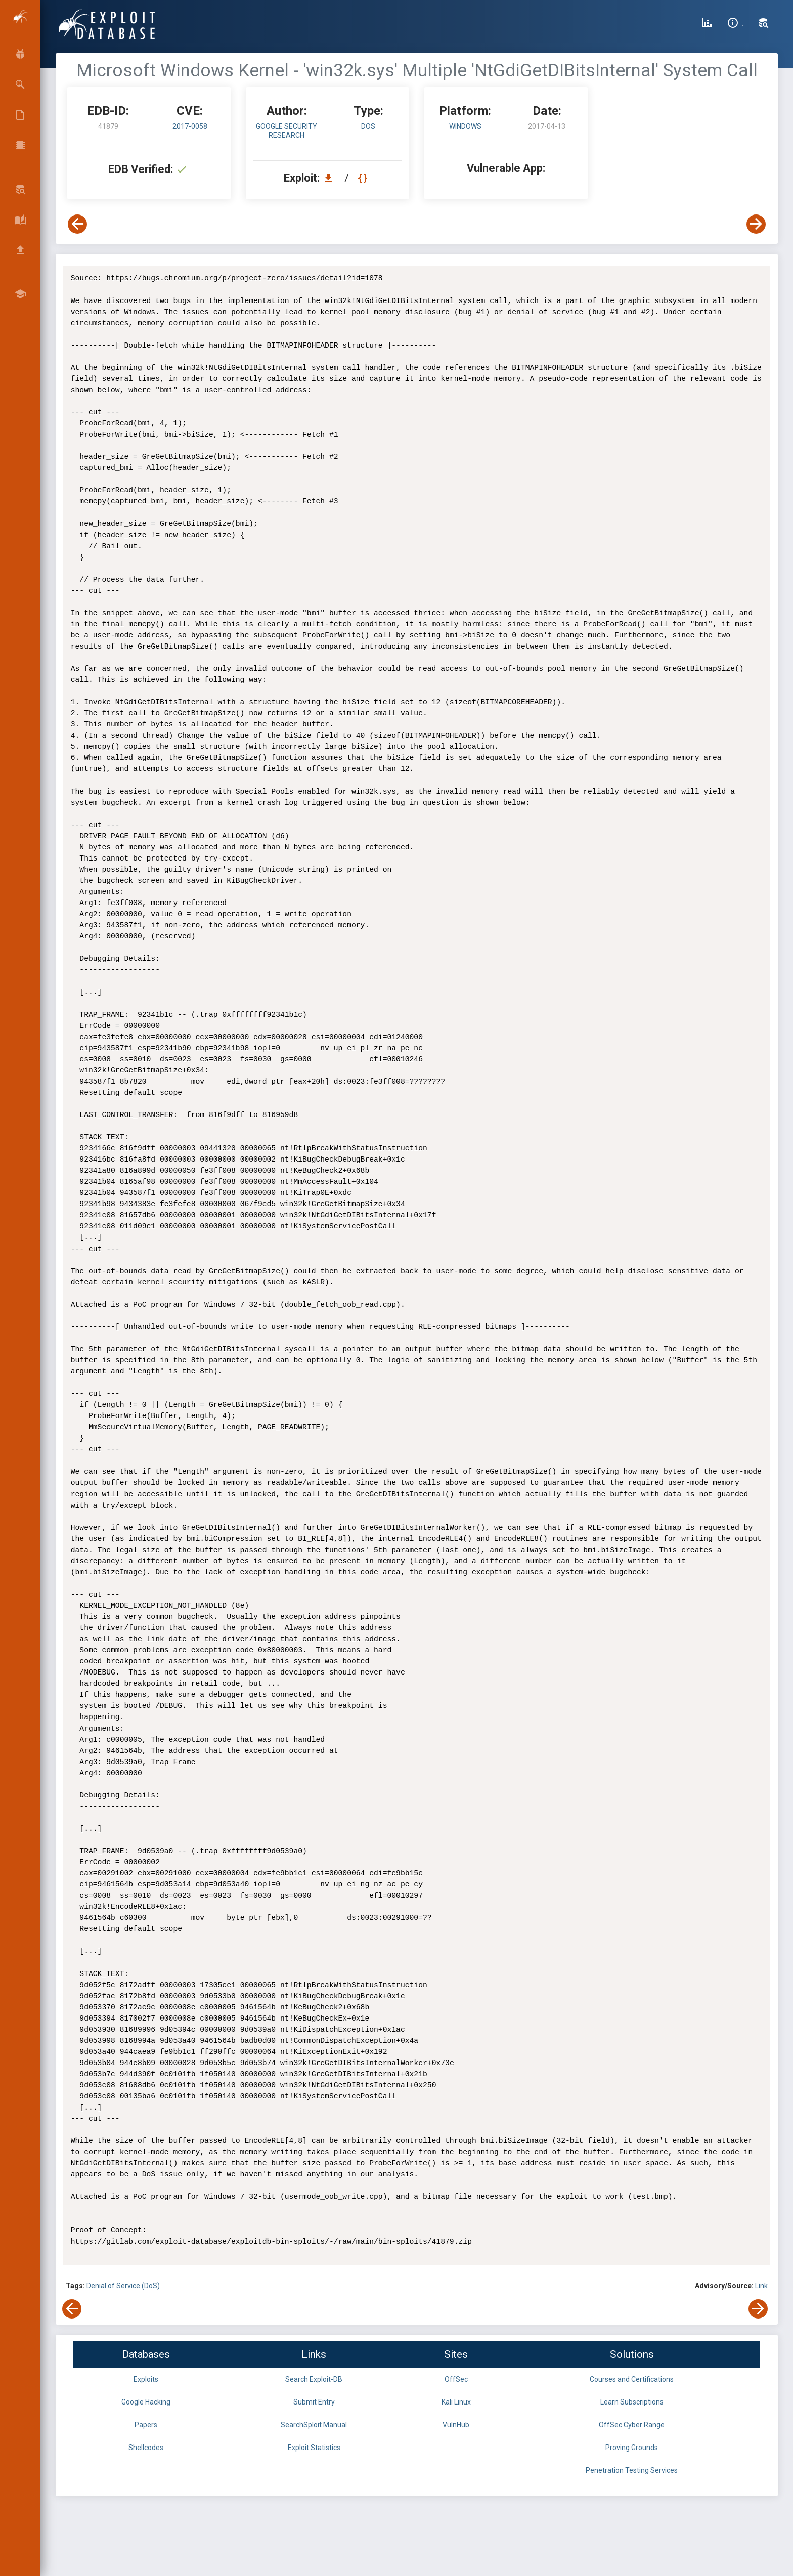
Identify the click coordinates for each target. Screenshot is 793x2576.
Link (761, 2286)
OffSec (456, 2379)
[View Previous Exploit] (77, 224)
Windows (465, 126)
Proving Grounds (631, 2447)
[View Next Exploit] (756, 224)
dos (368, 126)
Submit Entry (314, 2402)
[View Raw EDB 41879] (364, 177)
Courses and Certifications (632, 2379)
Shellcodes (145, 2447)
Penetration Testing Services (632, 2470)
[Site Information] (735, 24)
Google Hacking (145, 2402)
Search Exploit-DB (313, 2379)
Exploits (146, 2379)
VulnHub (456, 2425)
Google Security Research (286, 130)
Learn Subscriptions (632, 2402)
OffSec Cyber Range (632, 2425)
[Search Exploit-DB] (764, 24)
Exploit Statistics (314, 2447)
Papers (146, 2425)
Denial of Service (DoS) (123, 2286)
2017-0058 (189, 126)
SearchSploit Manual (314, 2425)
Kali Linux (456, 2402)
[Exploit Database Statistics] (707, 24)
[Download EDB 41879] (330, 177)
